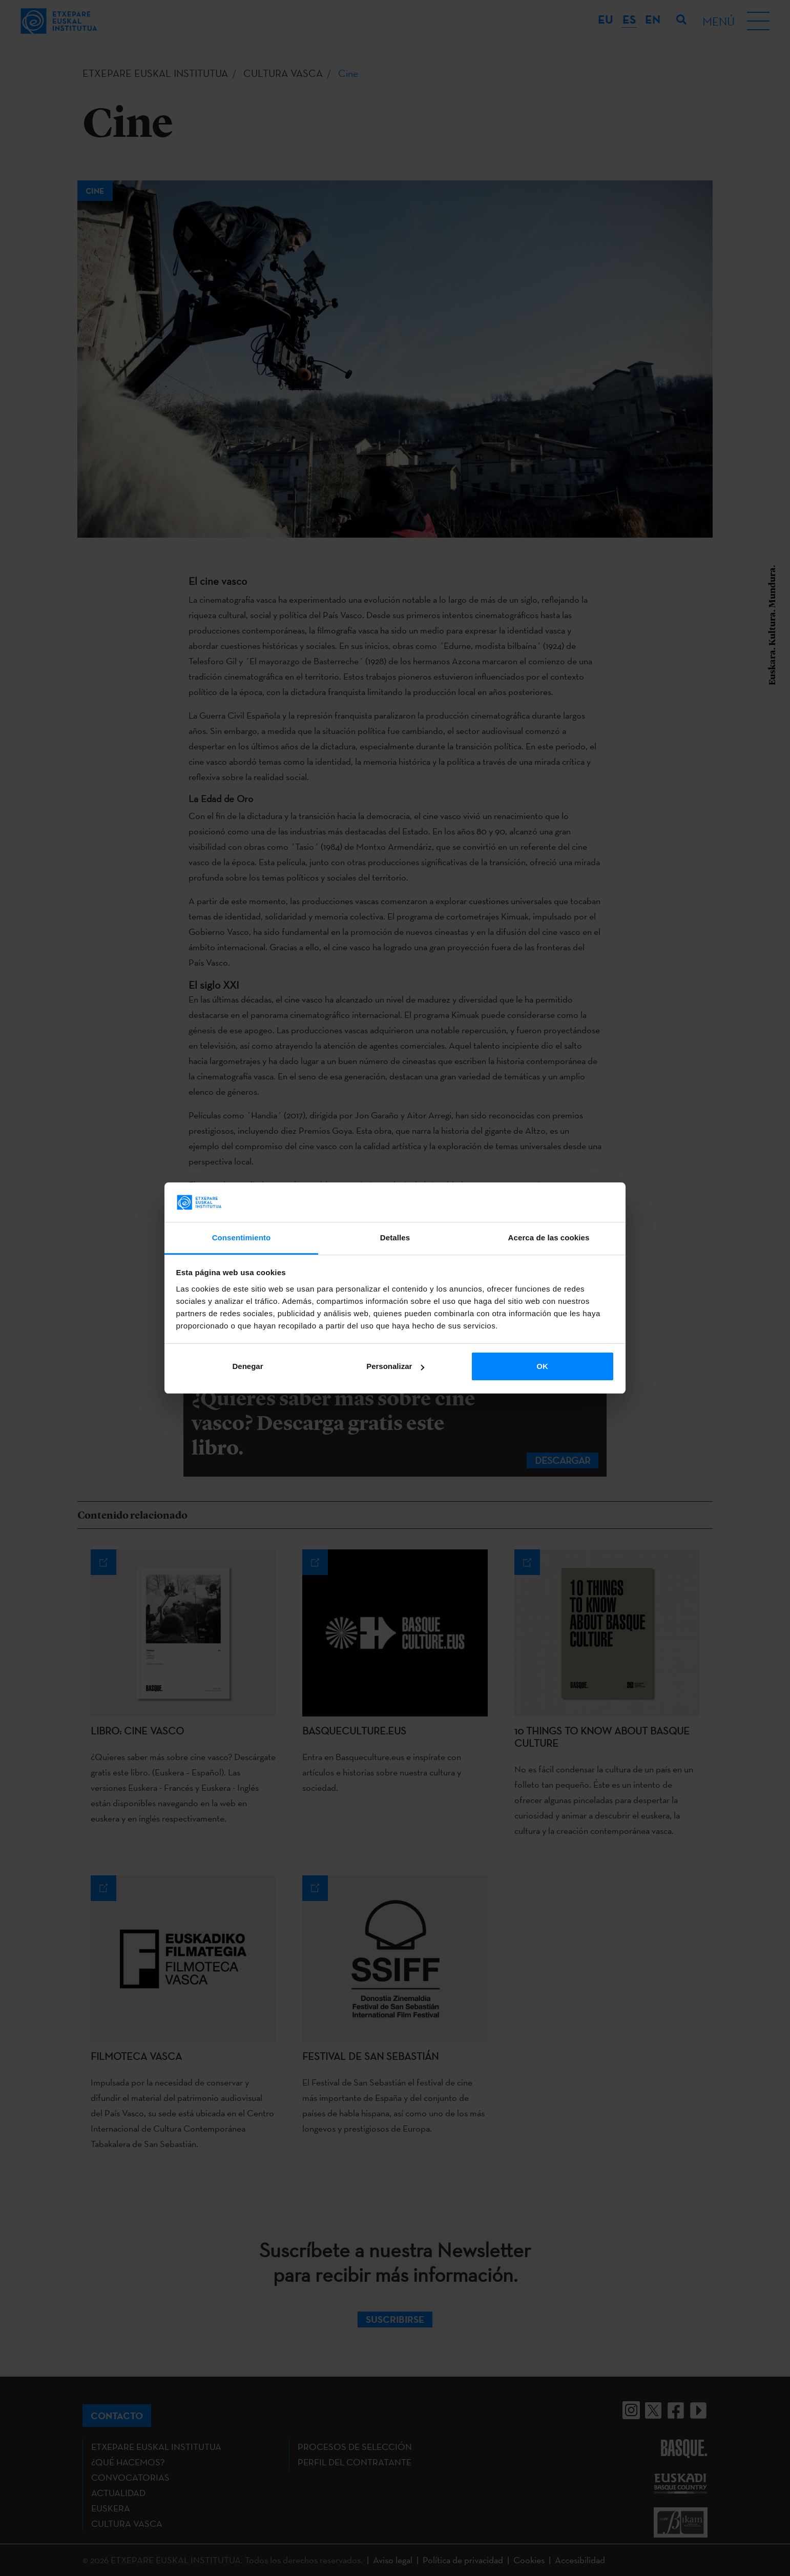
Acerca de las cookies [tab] (549, 1237)
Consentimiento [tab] (241, 1237)
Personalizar (395, 1366)
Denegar (247, 1366)
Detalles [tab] (395, 1237)
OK (542, 1366)
